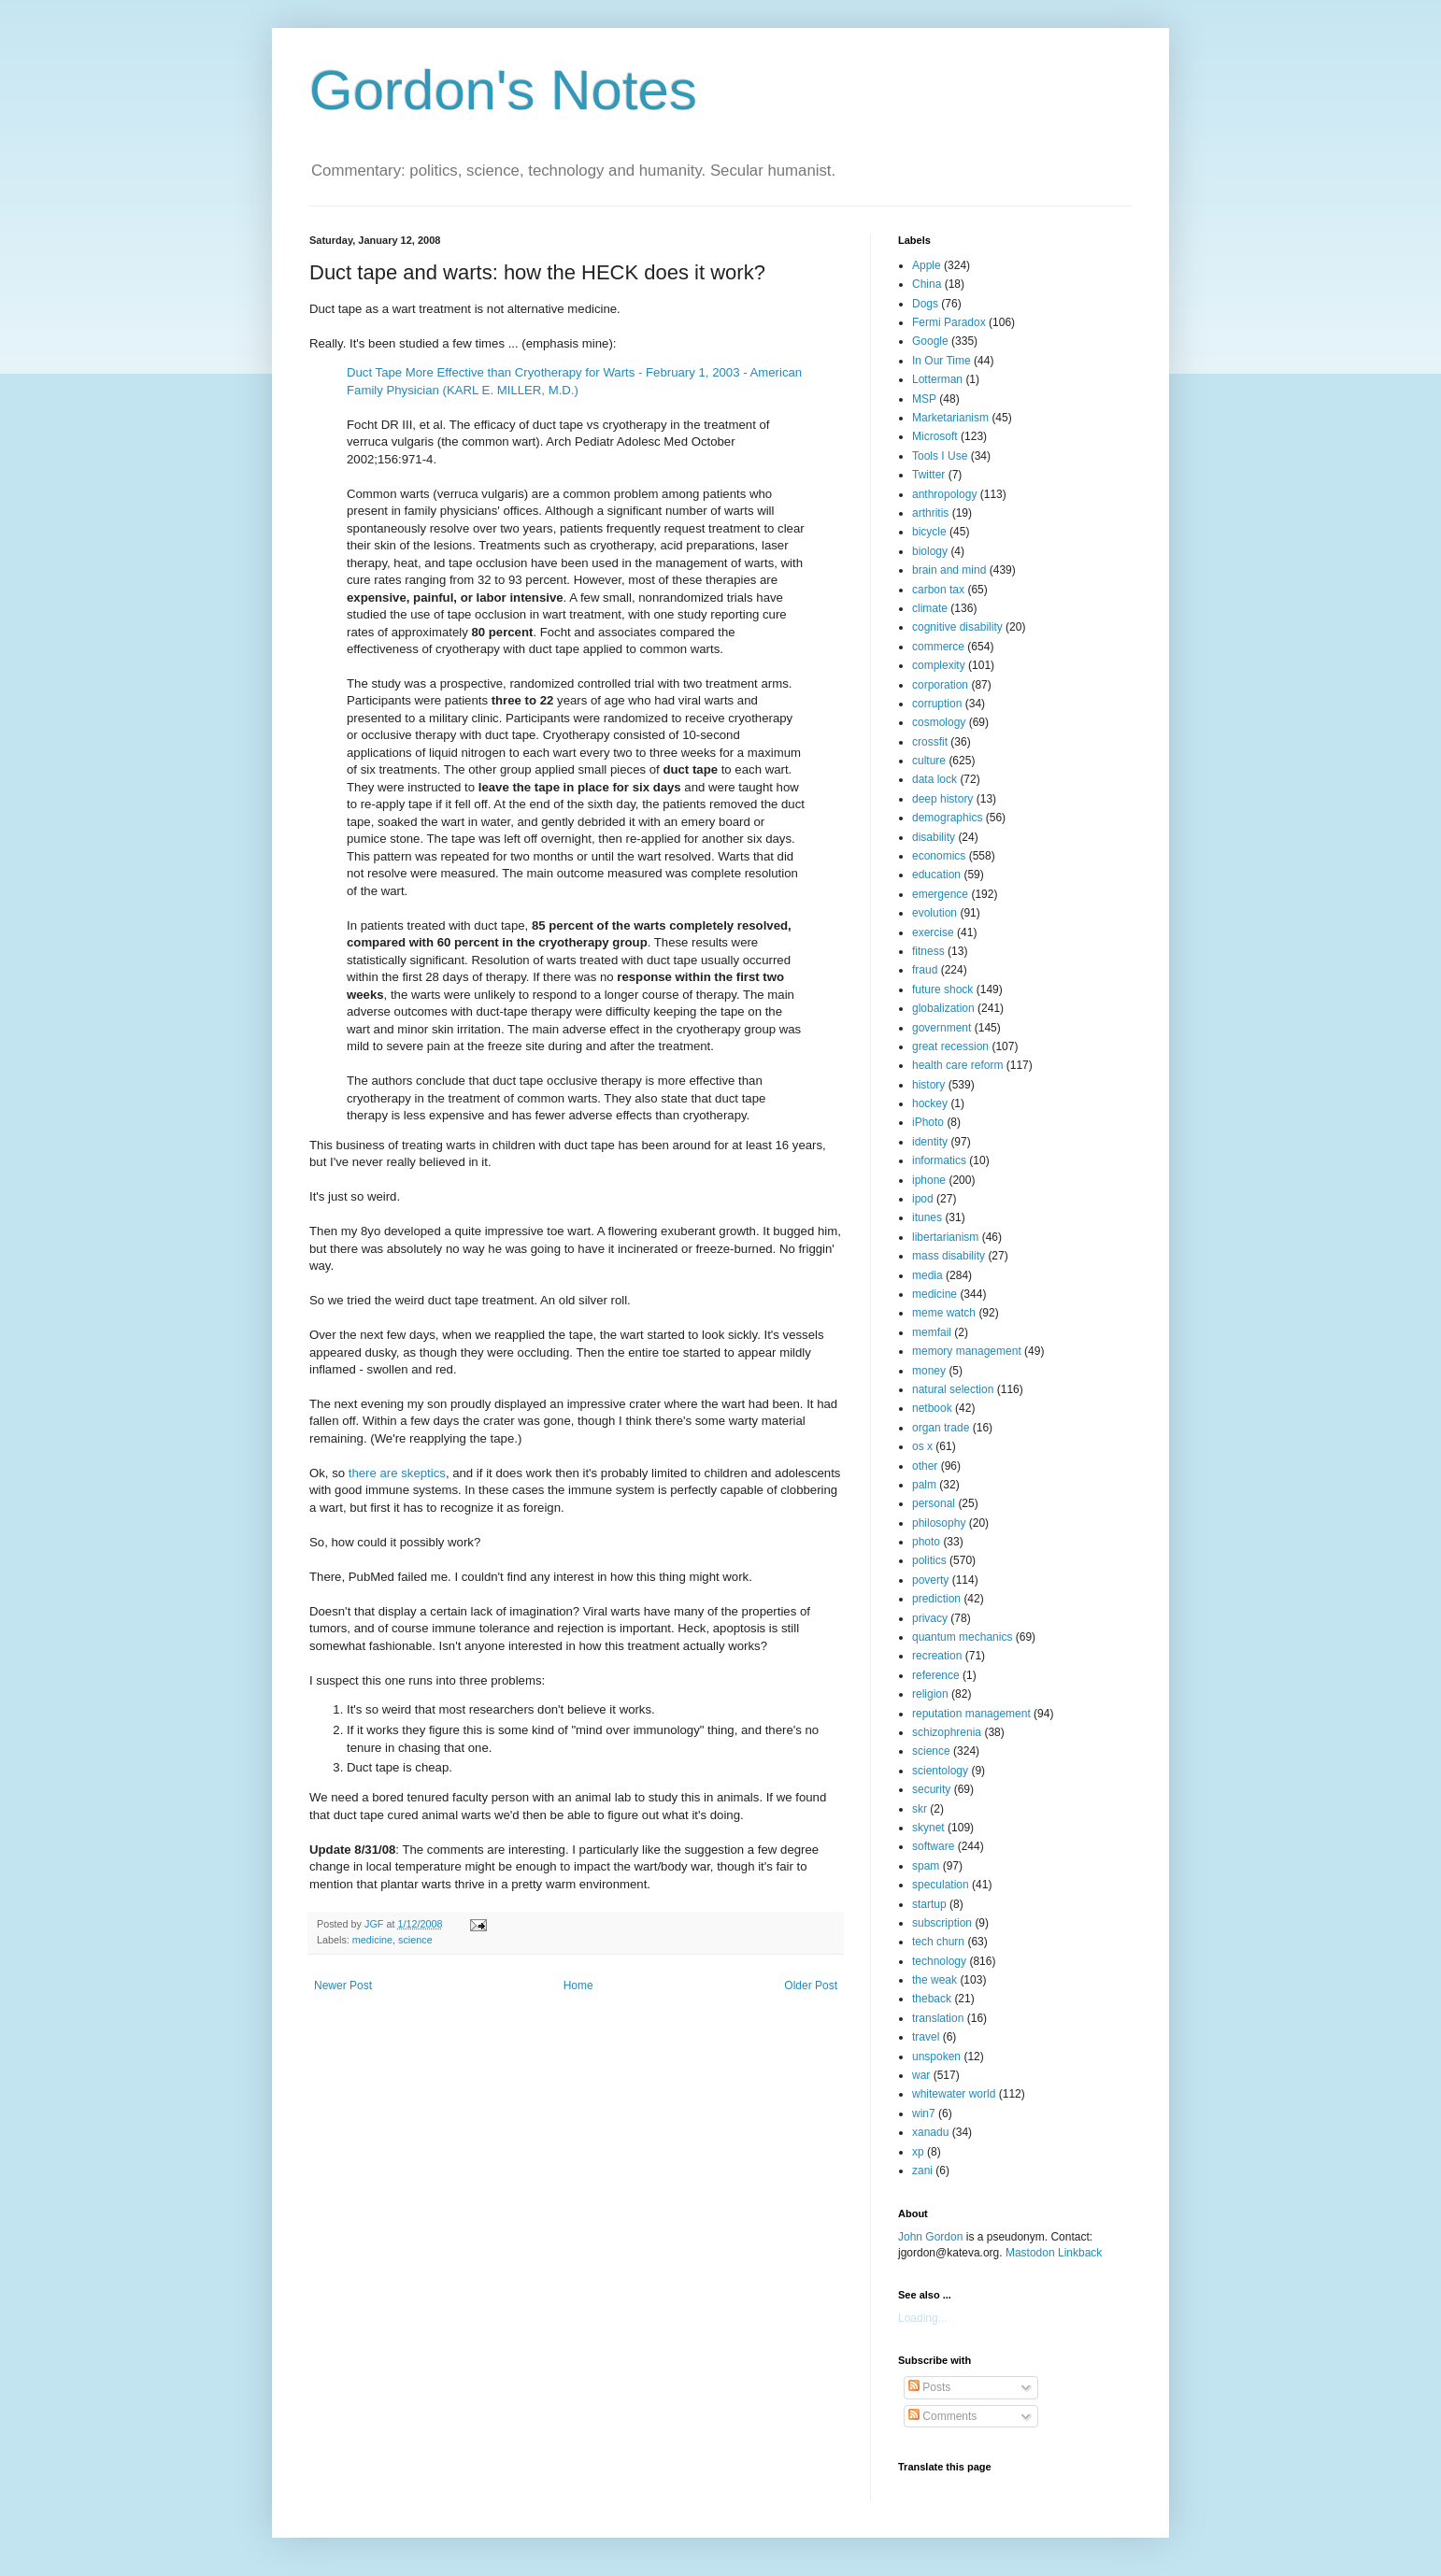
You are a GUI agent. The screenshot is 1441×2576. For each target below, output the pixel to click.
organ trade (940, 1427)
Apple (926, 265)
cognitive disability (957, 626)
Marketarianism (950, 417)
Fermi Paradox (949, 322)
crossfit (930, 741)
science (415, 1939)
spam (925, 1865)
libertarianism (945, 1237)
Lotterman (937, 379)
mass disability (948, 1255)
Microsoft (935, 436)
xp (918, 2151)
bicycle (929, 531)
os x (922, 1446)
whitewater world (953, 2093)
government (941, 1027)
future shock (942, 989)
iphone (929, 1180)
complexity (938, 665)
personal (933, 1503)
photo (926, 1541)
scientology (940, 1770)
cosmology (938, 722)
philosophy (938, 1523)
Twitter (928, 474)
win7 (923, 2113)
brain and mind (949, 569)
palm (924, 1484)
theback (931, 1998)
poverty (930, 1580)
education (936, 874)
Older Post (810, 1985)
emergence (940, 894)
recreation (937, 1655)
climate (930, 608)
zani (922, 2170)
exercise (933, 932)
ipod (923, 1198)
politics (929, 1560)
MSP (924, 399)
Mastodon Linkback (1054, 2252)
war (921, 2075)
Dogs (925, 303)
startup (929, 1904)
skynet (928, 1827)
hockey (930, 1103)
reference (936, 1675)
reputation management (971, 1713)
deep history (942, 798)
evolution (934, 912)
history (928, 1084)
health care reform (957, 1065)
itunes (927, 1217)
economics (938, 855)
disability (933, 837)
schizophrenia (946, 1732)
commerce (938, 646)
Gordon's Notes (503, 90)
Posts (929, 2387)
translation (937, 2018)
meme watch (944, 1312)
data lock (934, 779)
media (927, 1275)
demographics (947, 817)
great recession (950, 1046)
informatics (939, 1160)
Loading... (923, 2318)
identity (930, 1141)
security (931, 1789)
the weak (934, 1979)
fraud (924, 969)
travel (925, 2036)
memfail (931, 1332)
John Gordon (930, 2236)
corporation (940, 684)
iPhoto (928, 1122)
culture (929, 760)
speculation (940, 1884)
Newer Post (343, 1985)
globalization (943, 1008)
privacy (930, 1618)
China (926, 284)
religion (930, 1694)
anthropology (944, 494)
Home (578, 1985)
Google (930, 341)
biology (930, 551)
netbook (932, 1408)
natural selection (952, 1389)
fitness (928, 951)
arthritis (930, 512)
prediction (936, 1598)
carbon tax (938, 589)
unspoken (936, 2056)
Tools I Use (939, 456)
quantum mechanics (962, 1637)
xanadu (930, 2132)
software (933, 1846)
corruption (937, 703)
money (929, 1370)
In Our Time (941, 360)
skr (919, 1808)
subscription (942, 1922)
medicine (372, 1939)
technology (939, 1961)
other (924, 1466)
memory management (966, 1351)
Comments (942, 2416)
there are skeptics (397, 1473)
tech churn (938, 1941)
